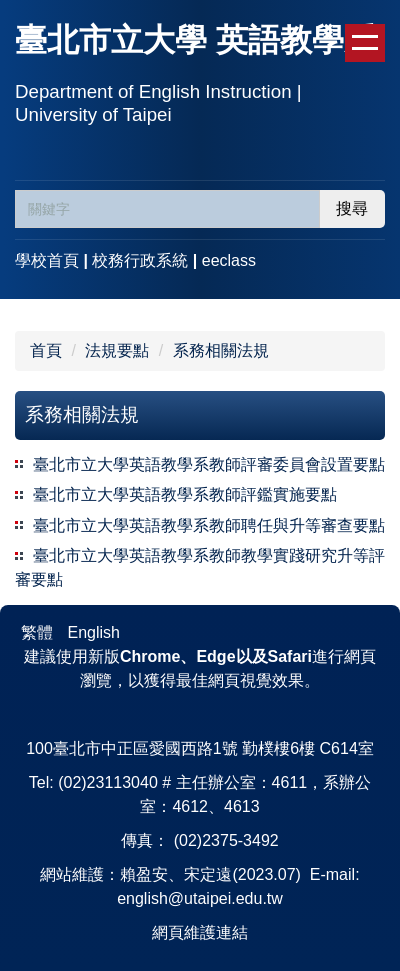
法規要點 (117, 350)
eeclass (229, 260)
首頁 (46, 350)
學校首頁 (47, 260)
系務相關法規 (221, 350)
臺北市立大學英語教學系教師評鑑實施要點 (185, 494)
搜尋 (352, 208)
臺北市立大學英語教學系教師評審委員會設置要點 (209, 464)
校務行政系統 (140, 260)
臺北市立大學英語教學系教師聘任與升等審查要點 (209, 525)
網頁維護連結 (200, 932)
